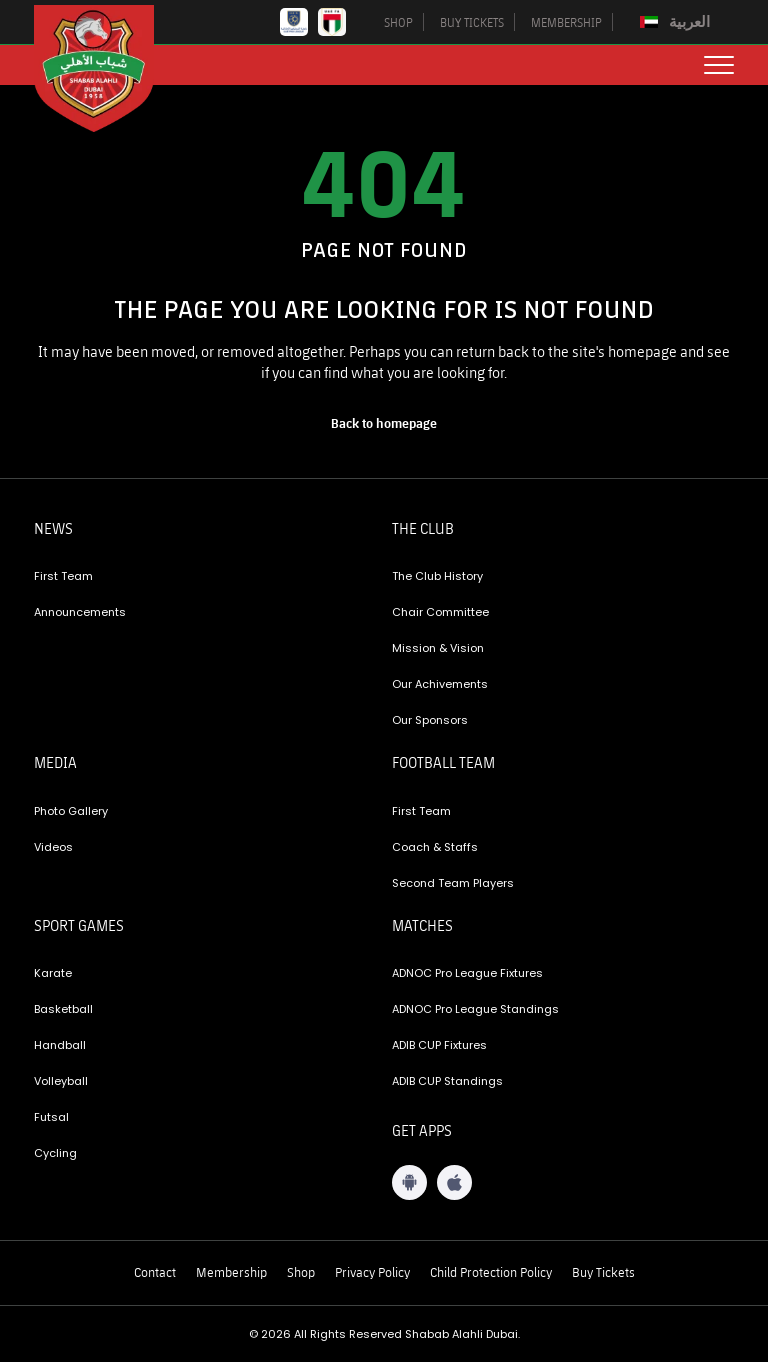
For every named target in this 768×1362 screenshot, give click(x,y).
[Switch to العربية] (677, 22)
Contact (155, 1272)
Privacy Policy (372, 1272)
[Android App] (409, 1182)
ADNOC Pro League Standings (475, 1009)
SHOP (398, 22)
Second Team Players (453, 883)
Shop (301, 1272)
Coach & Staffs (435, 847)
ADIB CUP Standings (447, 1081)
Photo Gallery (71, 811)
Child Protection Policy (491, 1272)
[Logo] (109, 68)
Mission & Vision (438, 648)
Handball (60, 1045)
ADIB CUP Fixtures (439, 1045)
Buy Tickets (603, 1272)
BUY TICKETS (472, 22)
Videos (53, 847)
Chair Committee (440, 612)
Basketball (63, 1009)
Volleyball (61, 1081)
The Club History (437, 576)
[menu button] (719, 65)
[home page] (384, 423)
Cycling (55, 1153)
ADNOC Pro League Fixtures (467, 973)
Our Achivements (440, 684)
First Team (63, 576)
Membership (231, 1272)
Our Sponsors (430, 720)
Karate (53, 973)
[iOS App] (454, 1182)
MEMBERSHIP (566, 22)
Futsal (51, 1117)
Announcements (80, 612)
